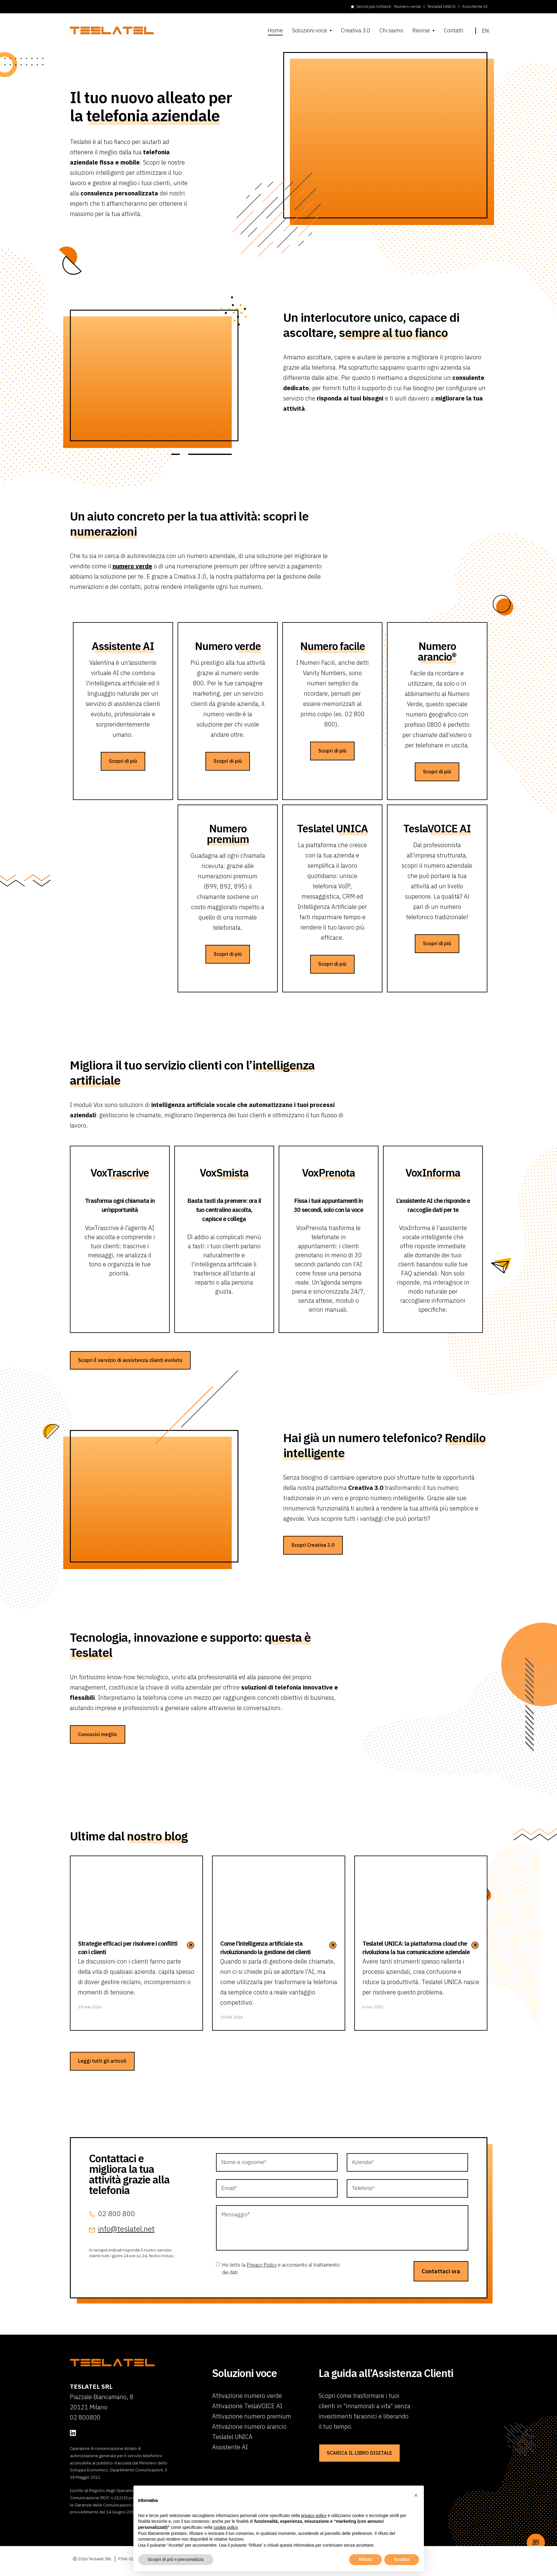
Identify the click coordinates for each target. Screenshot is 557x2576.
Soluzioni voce (309, 30)
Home (275, 30)
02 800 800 (116, 2225)
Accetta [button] (401, 2559)
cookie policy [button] (226, 2527)
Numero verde (407, 6)
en (482, 30)
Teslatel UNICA (441, 6)
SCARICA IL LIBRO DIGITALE (359, 2465)
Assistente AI (474, 6)
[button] (416, 2495)
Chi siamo (391, 30)
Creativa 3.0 (355, 30)
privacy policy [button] (313, 2515)
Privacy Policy (262, 2277)
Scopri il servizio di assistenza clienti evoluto (130, 1366)
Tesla (437, 835)
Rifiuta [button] (365, 2559)
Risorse (421, 30)
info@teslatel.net (126, 2241)
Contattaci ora (441, 2283)
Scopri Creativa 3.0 (313, 1552)
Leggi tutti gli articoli (102, 2074)
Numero (228, 653)
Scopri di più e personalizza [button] (176, 2559)
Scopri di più (123, 768)
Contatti (453, 30)
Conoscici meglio (97, 1747)
